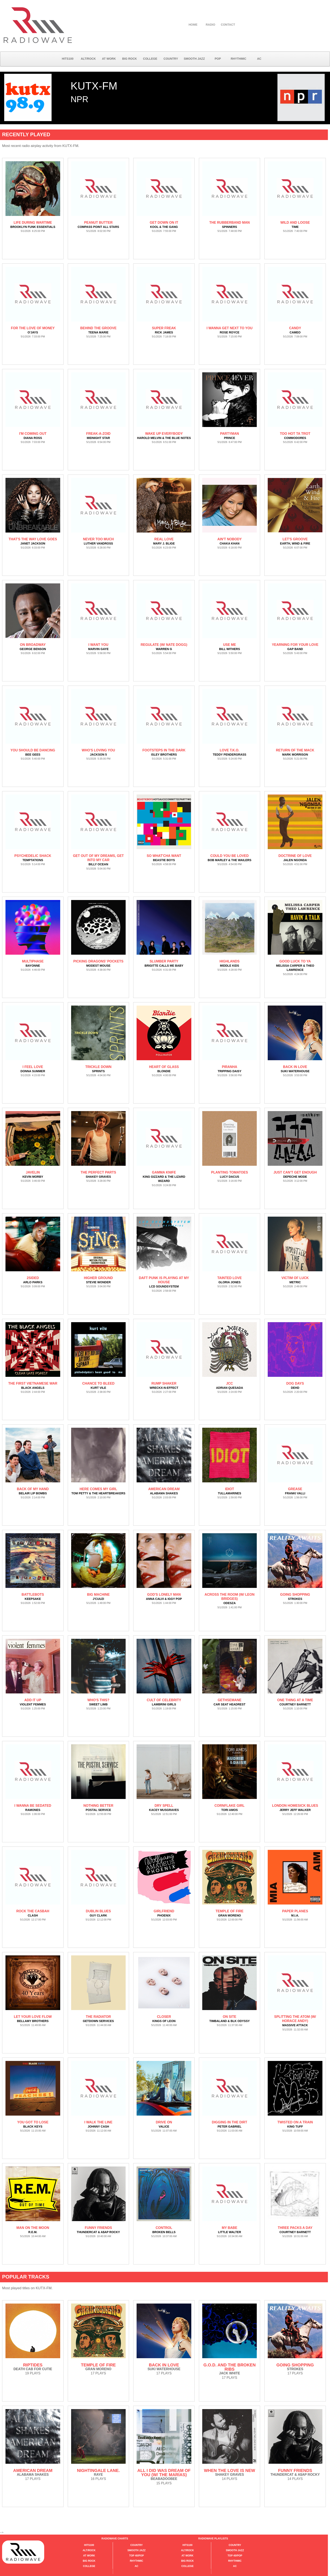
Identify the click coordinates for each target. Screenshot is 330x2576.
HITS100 (67, 58)
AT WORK (109, 58)
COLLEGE (150, 58)
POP (218, 58)
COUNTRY (171, 58)
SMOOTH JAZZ (194, 58)
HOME (193, 24)
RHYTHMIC (238, 58)
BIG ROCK (129, 58)
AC (259, 58)
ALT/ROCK (88, 58)
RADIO (210, 24)
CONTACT (228, 24)
